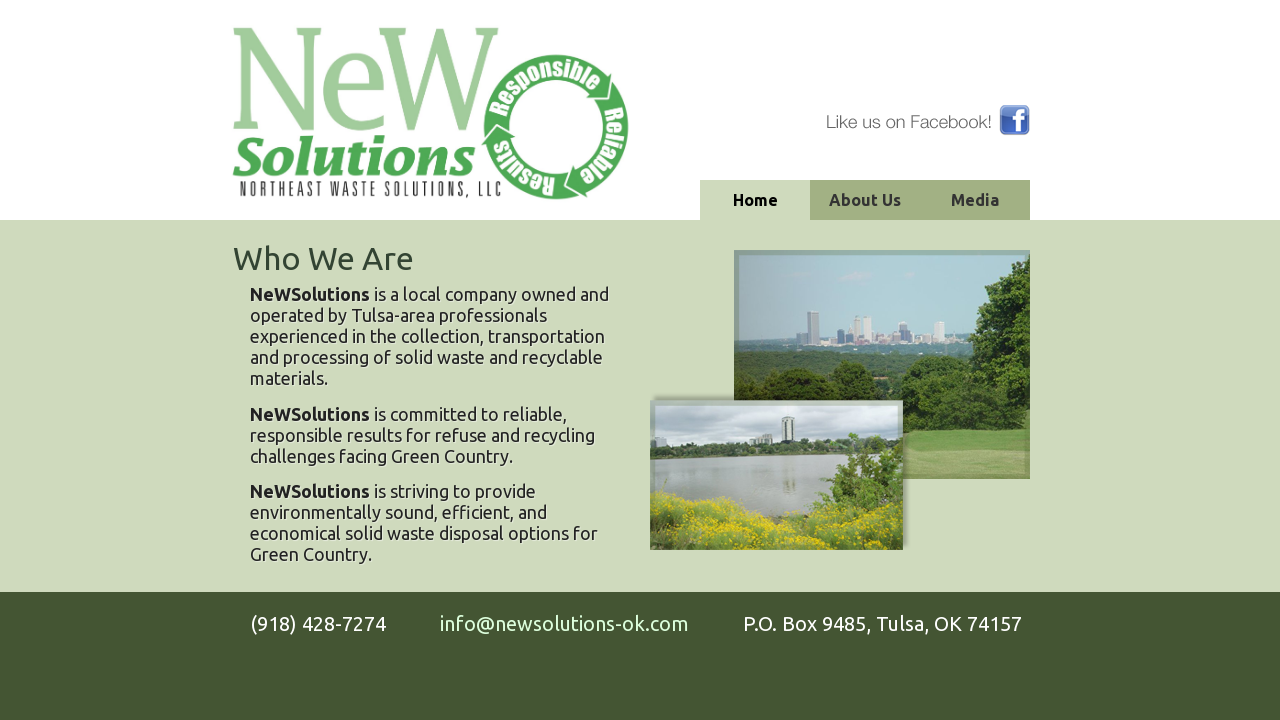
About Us (865, 200)
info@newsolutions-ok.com (564, 623)
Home (755, 200)
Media (975, 200)
